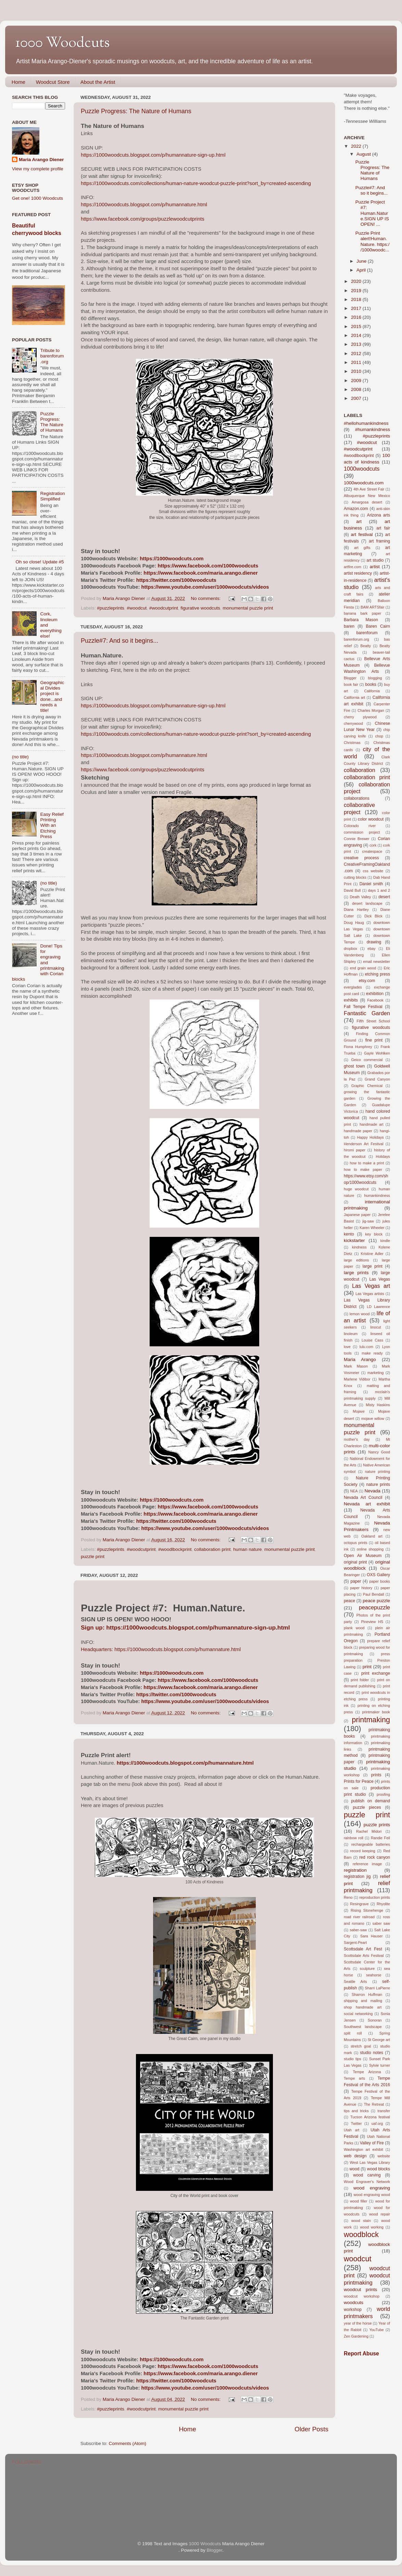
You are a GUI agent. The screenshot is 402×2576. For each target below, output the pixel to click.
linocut (375, 1327)
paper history (361, 1588)
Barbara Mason (361, 619)
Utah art (351, 2130)
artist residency (358, 573)
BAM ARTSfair (373, 607)
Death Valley (360, 897)
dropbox (350, 948)
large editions (356, 1260)
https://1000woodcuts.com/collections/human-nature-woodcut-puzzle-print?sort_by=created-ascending (196, 183)
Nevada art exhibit (367, 1503)
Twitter (356, 2123)
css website (373, 871)
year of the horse (358, 2323)
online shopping (370, 1549)
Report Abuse (361, 2353)
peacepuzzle (374, 1607)
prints (376, 1775)
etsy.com (367, 980)
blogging (375, 678)
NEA (353, 1491)
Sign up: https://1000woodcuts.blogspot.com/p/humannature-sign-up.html (185, 1627)
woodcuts (353, 2302)
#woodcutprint (163, 608)
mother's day (357, 1439)
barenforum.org (356, 639)
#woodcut (137, 608)
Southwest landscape (363, 2027)
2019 (357, 290)
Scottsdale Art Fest (363, 1949)
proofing (383, 1794)
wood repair (379, 2214)
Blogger (350, 678)
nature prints (378, 1484)
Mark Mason (356, 1366)
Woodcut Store (53, 82)
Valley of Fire (372, 2143)
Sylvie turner (379, 2065)
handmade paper (358, 1131)
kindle (385, 1241)
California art (354, 697)
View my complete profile (37, 168)
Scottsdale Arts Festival (364, 1955)
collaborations (356, 798)
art (359, 521)
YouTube (376, 2330)
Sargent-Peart (355, 1942)
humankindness (377, 1195)
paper (355, 1581)
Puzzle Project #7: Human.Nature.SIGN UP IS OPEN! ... (372, 213)
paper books (379, 1581)
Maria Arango (360, 1359)
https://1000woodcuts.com (171, 558)
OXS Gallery (378, 1574)
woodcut (357, 2258)
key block (374, 1234)
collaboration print (212, 1549)
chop (379, 736)
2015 (357, 326)
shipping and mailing (363, 2001)
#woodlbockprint (175, 1549)
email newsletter (376, 961)
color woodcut (371, 819)
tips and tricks (356, 2111)
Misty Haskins (378, 1405)
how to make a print (367, 1163)
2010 (357, 371)
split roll (353, 2033)
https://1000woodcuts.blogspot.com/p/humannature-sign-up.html (153, 155)
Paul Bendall (373, 1594)
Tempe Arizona (367, 2072)
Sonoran (375, 2020)
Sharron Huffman (367, 1994)
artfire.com (352, 567)
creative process (361, 857)
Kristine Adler (372, 1254)
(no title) (20, 756)
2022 (357, 146)
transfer (383, 2111)
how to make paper (363, 1169)
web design (355, 2156)
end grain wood (363, 968)
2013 (357, 344)
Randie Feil (380, 1838)
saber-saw (358, 1930)
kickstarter (354, 1240)
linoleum (350, 1334)
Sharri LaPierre (377, 1988)
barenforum (366, 632)
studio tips (352, 2059)
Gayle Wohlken (377, 1053)
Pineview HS (372, 1622)
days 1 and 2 (379, 890)
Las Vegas (379, 1279)
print (367, 1666)
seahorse (373, 1975)
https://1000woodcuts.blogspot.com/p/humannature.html (144, 204)
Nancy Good (379, 1452)
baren (349, 626)
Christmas (352, 743)
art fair (383, 528)
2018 (357, 299)
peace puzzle (376, 1600)
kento (349, 1234)
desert (384, 896)
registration (355, 1870)
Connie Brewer (356, 839)
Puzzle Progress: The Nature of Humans (136, 111)
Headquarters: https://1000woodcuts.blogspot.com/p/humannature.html (161, 1649)
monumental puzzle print (248, 608)
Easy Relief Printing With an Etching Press (51, 825)
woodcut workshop (361, 2296)
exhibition (375, 993)
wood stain (361, 2221)
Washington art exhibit (363, 2149)
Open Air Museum (362, 1555)
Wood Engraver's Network (367, 2182)
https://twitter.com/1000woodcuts (176, 580)
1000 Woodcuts (205, 2543)
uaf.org (377, 2123)
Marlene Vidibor (357, 1379)
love (347, 1347)
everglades (353, 987)
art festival (362, 534)
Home (18, 82)
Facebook (375, 1000)
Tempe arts (354, 2078)
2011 (357, 362)
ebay (371, 948)
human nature (247, 1549)
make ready (372, 1353)
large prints (356, 1272)
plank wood (354, 1628)
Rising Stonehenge (367, 1910)
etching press (377, 974)
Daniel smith (371, 883)
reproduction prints (374, 1897)
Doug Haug (354, 922)
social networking (358, 2014)
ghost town (354, 1066)
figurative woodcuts (200, 608)
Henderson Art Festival (364, 1144)
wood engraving (371, 2188)
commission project (362, 832)
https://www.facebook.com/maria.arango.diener (200, 573)
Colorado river (360, 826)
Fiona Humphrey (358, 1047)
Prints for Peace (359, 1781)
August (364, 154)
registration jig (357, 1876)
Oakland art (371, 1536)
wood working (372, 2227)
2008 (357, 389)
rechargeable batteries (370, 1844)
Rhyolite (383, 1904)
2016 (357, 317)
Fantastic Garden (367, 1013)
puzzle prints (377, 1824)
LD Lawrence (378, 1307)
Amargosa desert (367, 502)
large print (372, 1266)
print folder (360, 1680)
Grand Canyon (377, 1079)
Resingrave (359, 1904)
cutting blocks (355, 877)
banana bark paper (362, 613)
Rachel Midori (368, 1831)
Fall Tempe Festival (363, 1006)
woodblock (361, 2234)
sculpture (367, 1968)
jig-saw (368, 1221)
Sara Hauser (371, 1936)
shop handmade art (362, 2007)
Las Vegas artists (369, 1294)
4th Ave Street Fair (368, 489)
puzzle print (92, 1556)
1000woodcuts (361, 469)
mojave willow (372, 1418)
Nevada (372, 1490)
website (383, 2156)
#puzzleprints (110, 608)
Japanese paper (357, 1215)
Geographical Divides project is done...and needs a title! (52, 696)
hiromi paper (354, 1150)
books (370, 684)
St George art (379, 2040)
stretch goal (361, 2046)
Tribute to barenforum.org (52, 356)
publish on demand (370, 1801)
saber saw (381, 1923)
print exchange (375, 1673)
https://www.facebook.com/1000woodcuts (208, 565)
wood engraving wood (372, 2195)
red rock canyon (374, 1857)
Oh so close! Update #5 (39, 561)
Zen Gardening (356, 2336)
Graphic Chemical (366, 1086)
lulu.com (366, 1347)
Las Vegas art (371, 1286)
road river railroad (359, 1917)
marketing (375, 1373)
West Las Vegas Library (370, 2162)
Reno (348, 1897)
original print (355, 1562)
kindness (359, 1247)
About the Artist (97, 82)
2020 (357, 281)
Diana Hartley (356, 909)
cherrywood (353, 723)
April (361, 270)
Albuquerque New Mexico (367, 496)
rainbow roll (353, 1838)
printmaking (371, 1719)
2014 (357, 335)
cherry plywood (360, 717)
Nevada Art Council (363, 1497)
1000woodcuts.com (364, 482)
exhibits (351, 1000)
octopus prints (355, 1543)
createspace (372, 851)
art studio (375, 560)
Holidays (383, 1156)
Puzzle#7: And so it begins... (119, 640)
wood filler (358, 2201)
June (362, 261)
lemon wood (360, 1314)
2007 (357, 398)
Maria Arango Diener (41, 159)
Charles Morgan (370, 710)
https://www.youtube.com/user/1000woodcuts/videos (205, 587)
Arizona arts (378, 515)
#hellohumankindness (366, 423)
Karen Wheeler (372, 1228)
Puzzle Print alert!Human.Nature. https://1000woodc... (372, 241)
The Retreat (374, 2104)
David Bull (352, 890)
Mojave (359, 1411)
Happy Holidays (370, 1137)
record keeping (362, 1851)
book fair (351, 684)
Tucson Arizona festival (370, 2117)
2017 (357, 308)
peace (349, 1600)
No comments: (206, 598)
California (372, 691)
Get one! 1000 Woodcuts (37, 198)
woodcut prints (360, 2289)
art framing (379, 541)
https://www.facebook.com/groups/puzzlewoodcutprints (142, 219)
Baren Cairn (378, 626)
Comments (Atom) (128, 2443)
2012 (357, 353)
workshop (353, 2309)
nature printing (377, 1471)
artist (374, 566)
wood (355, 2169)
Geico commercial (367, 1060)
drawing (374, 942)
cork (372, 845)
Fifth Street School (373, 1021)
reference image (367, 1864)
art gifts (362, 548)
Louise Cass (372, 1340)
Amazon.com (356, 508)
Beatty (366, 646)
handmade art (372, 1124)
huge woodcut (356, 1189)
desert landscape (367, 903)
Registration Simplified (52, 496)
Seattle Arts (355, 1981)
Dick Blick (373, 916)
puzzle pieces (367, 1807)
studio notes (371, 2052)
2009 (357, 380)
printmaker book (376, 1712)
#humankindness (372, 429)
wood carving (367, 2175)
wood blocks (378, 2169)
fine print (373, 1040)
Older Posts (311, 2429)
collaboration (359, 770)
